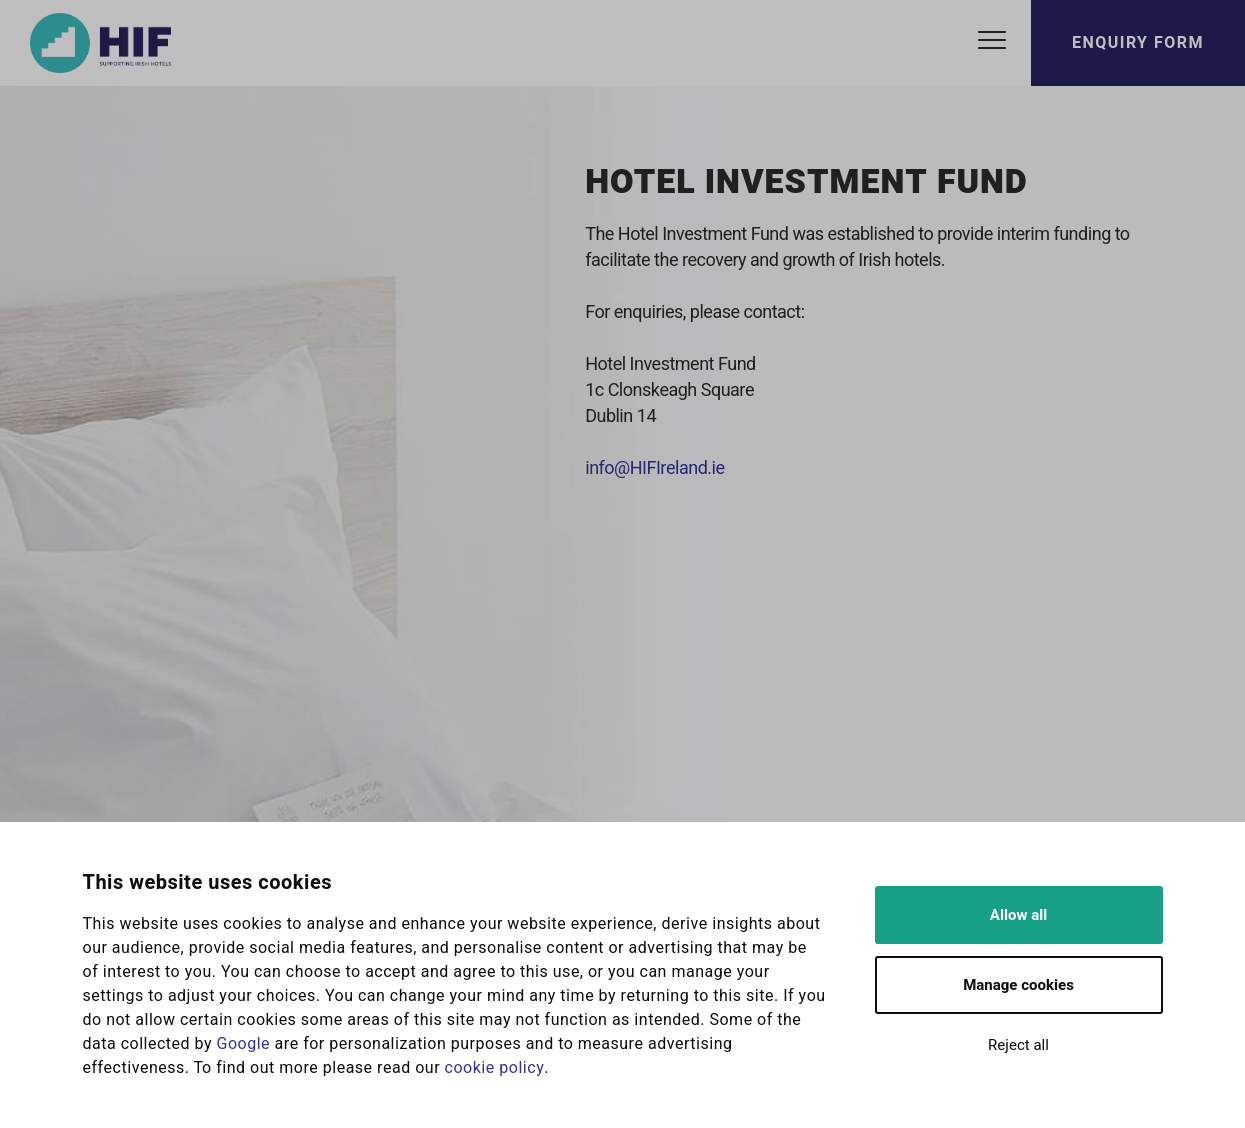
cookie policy (495, 1068)
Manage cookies (1018, 985)
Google (244, 1044)
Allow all (1018, 915)
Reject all (1018, 1045)
